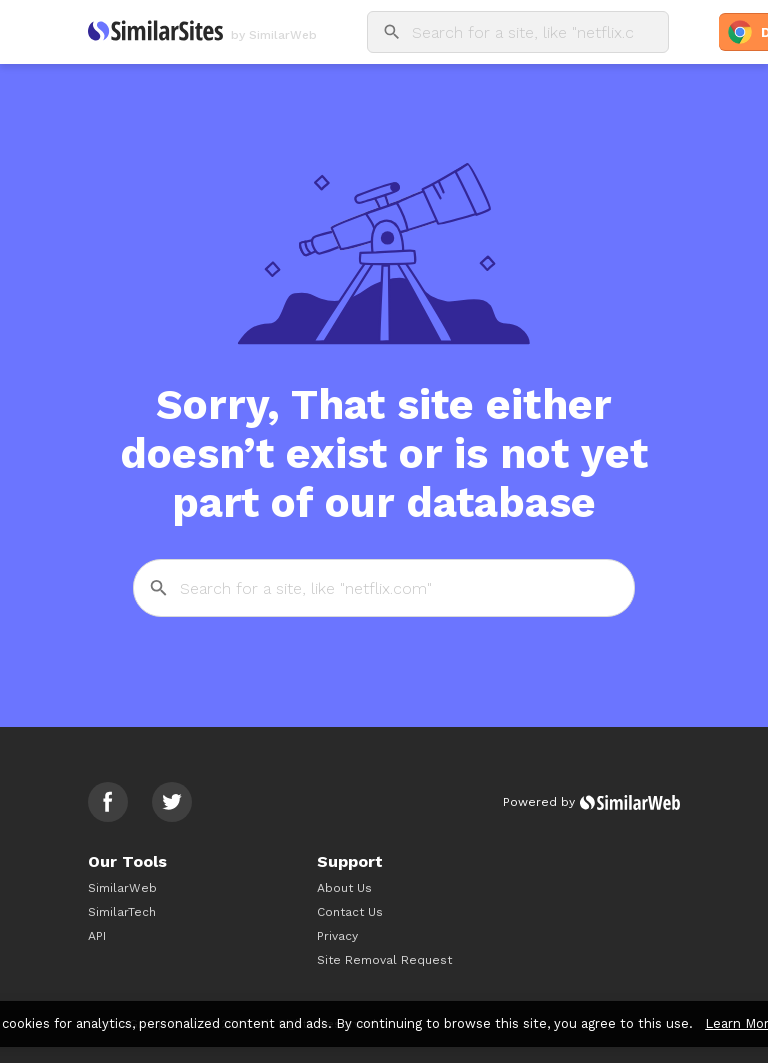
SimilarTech (122, 912)
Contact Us (350, 912)
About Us (344, 888)
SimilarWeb (122, 888)
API (97, 936)
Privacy (337, 936)
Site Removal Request (384, 960)
